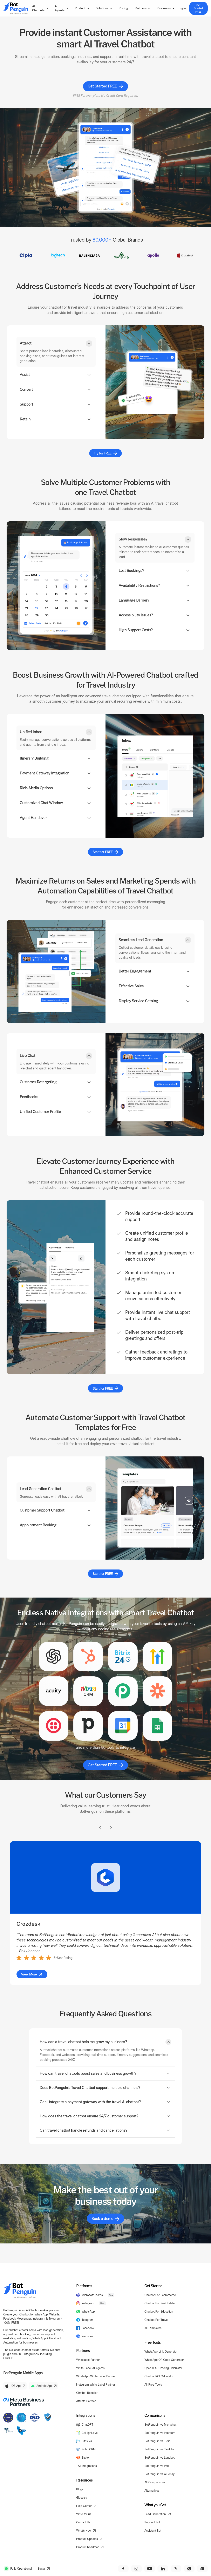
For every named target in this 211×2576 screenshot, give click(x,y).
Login (182, 8)
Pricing (123, 8)
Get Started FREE (198, 8)
